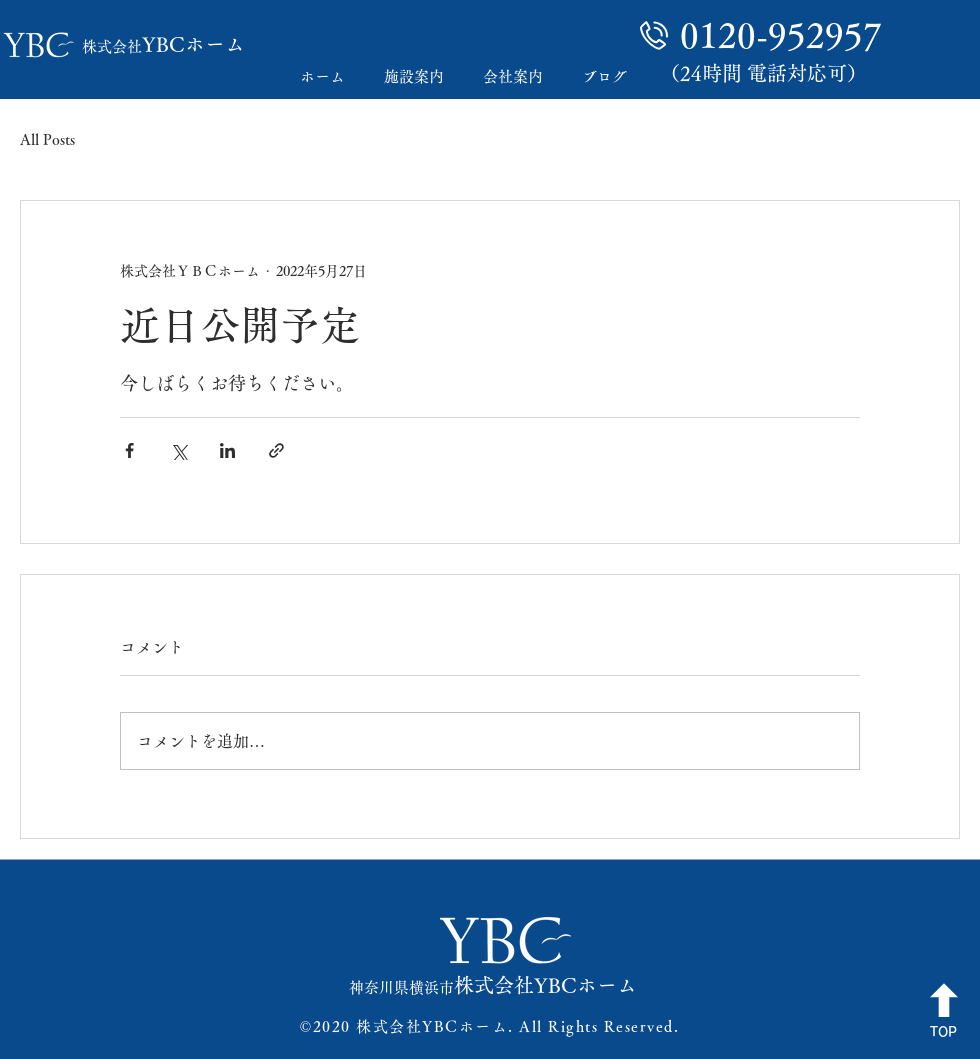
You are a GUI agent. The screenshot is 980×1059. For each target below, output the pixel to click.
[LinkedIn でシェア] (227, 450)
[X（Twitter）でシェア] (178, 450)
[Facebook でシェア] (129, 450)
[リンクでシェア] (276, 450)
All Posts (47, 139)
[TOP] (943, 1012)
